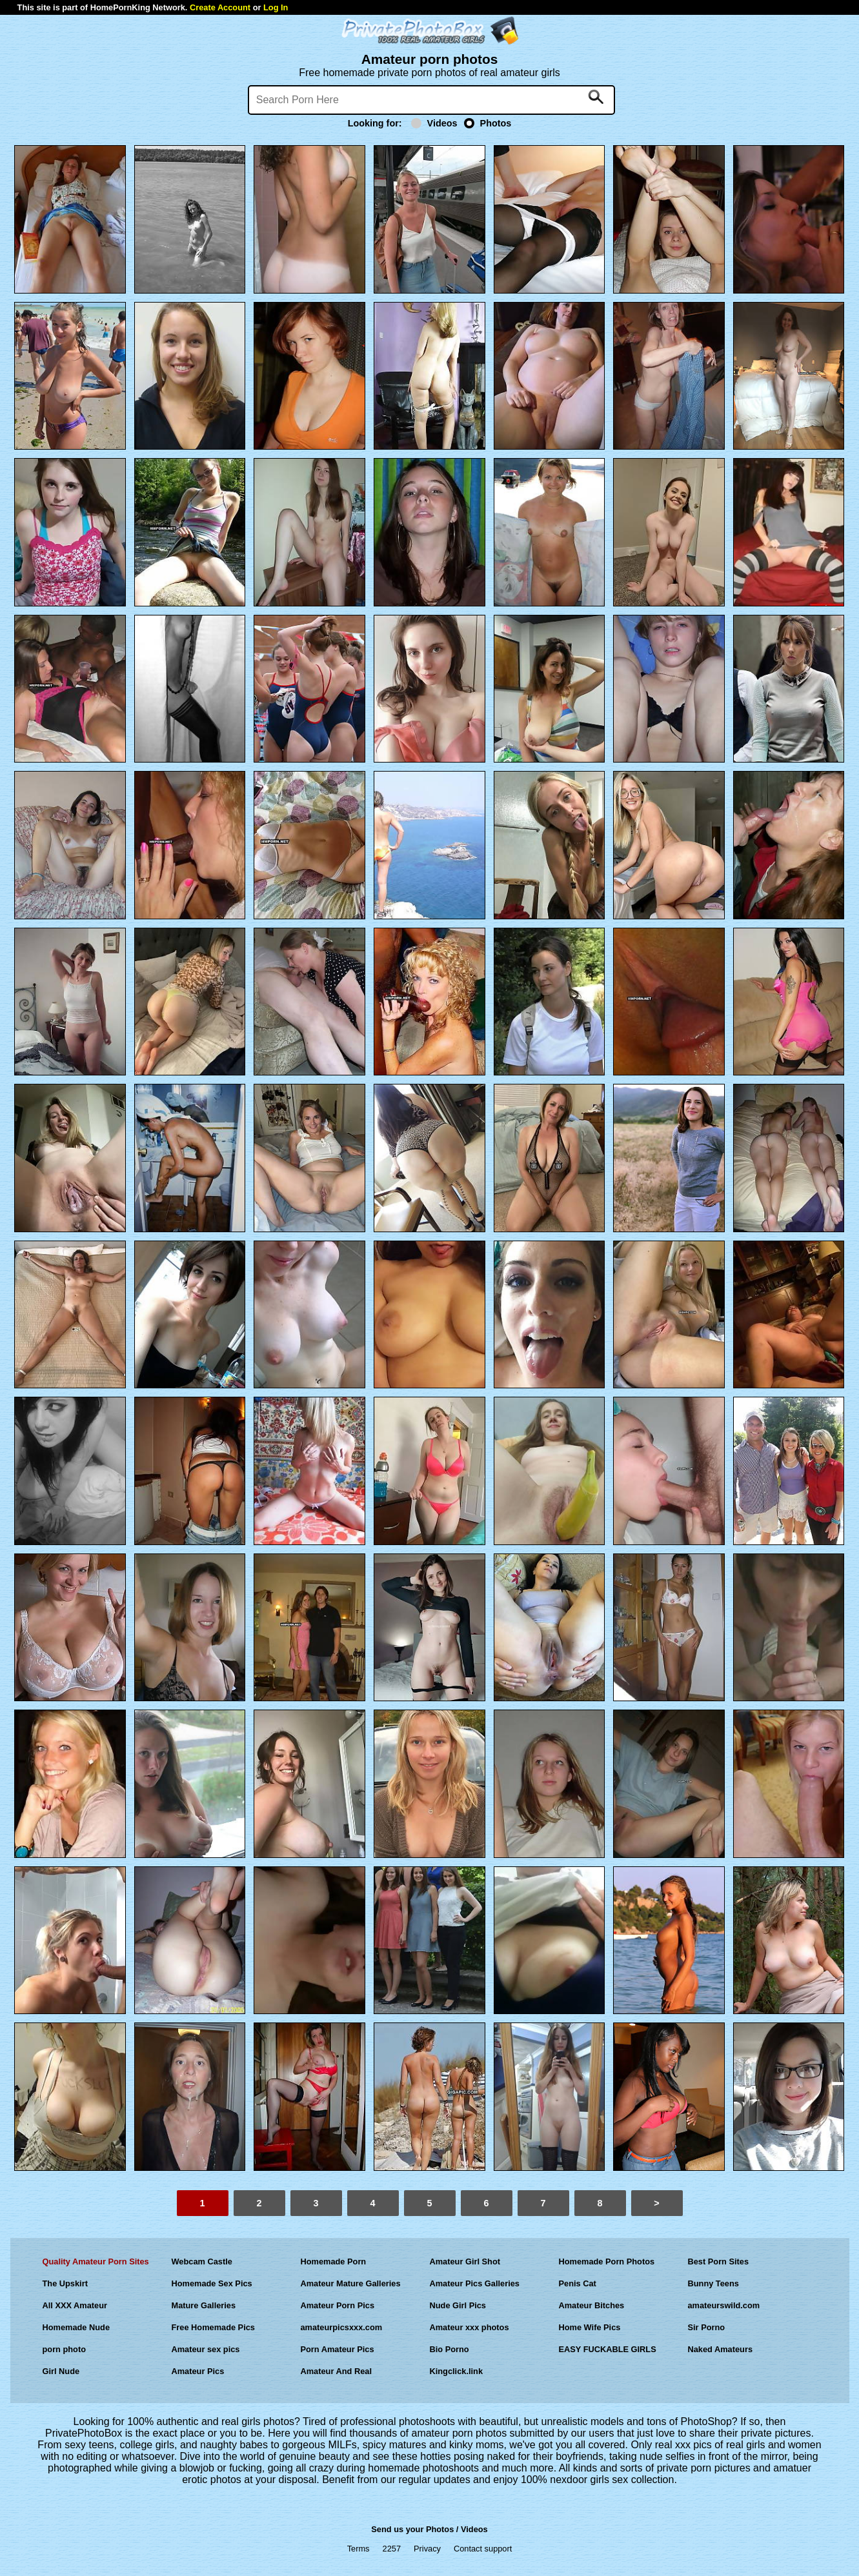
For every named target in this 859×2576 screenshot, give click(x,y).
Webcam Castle (202, 2261)
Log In (275, 7)
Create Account (220, 7)
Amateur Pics (198, 2371)
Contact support (483, 2548)
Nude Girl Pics (458, 2305)
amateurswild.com (724, 2305)
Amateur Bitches (592, 2305)
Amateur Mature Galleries (351, 2283)
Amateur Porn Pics (338, 2305)
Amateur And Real (336, 2371)
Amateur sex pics (206, 2349)
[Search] (432, 100)
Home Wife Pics (590, 2327)
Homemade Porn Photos (607, 2261)
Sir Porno (706, 2327)
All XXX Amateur (75, 2305)
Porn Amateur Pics (337, 2349)
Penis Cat (577, 2283)
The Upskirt (65, 2283)
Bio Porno (449, 2349)
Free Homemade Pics (213, 2327)
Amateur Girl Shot (465, 2261)
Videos (434, 123)
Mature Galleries (204, 2305)
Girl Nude (61, 2371)
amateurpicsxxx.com (342, 2327)
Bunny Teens (713, 2283)
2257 (392, 2548)
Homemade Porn (334, 2261)
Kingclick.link (456, 2371)
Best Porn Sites (718, 2261)
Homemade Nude (76, 2327)
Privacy (427, 2548)
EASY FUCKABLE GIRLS (607, 2349)
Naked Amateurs (720, 2349)
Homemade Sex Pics (212, 2283)
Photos (488, 123)
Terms (358, 2548)
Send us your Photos (412, 2529)
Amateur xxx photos (469, 2327)
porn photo (64, 2349)
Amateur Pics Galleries (475, 2283)
